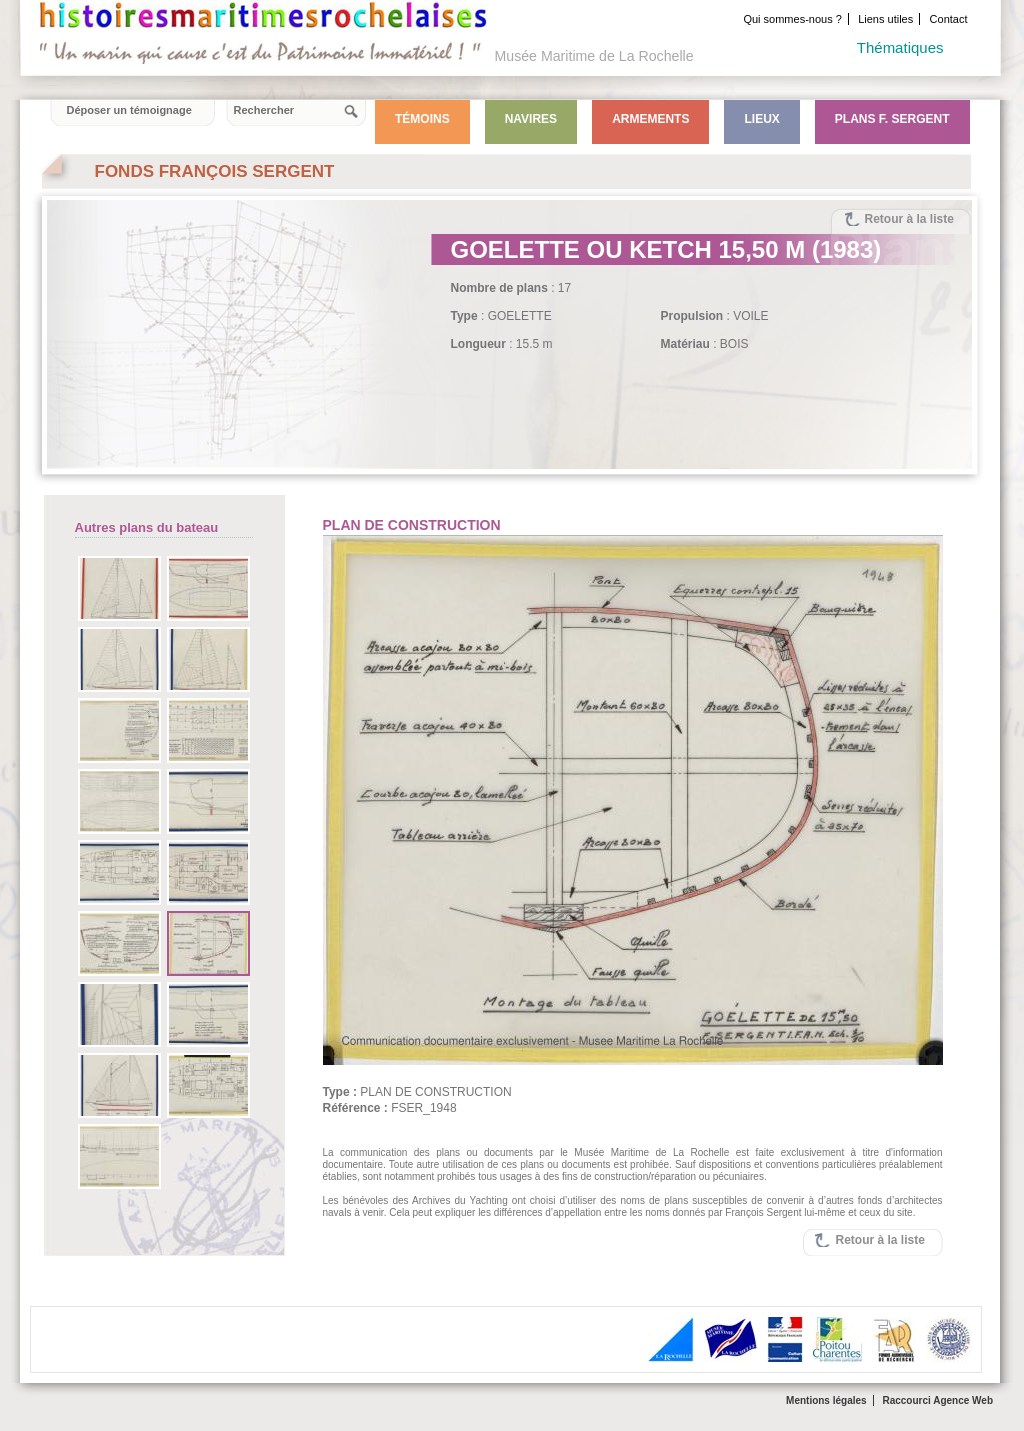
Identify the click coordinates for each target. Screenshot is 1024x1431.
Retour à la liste (909, 219)
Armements (650, 119)
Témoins (422, 119)
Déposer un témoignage (129, 110)
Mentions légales (826, 1400)
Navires (531, 119)
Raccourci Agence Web (937, 1400)
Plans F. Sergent (892, 119)
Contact (949, 19)
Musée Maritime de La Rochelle (594, 56)
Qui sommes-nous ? (792, 19)
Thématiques (900, 47)
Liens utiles (885, 19)
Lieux (761, 119)
